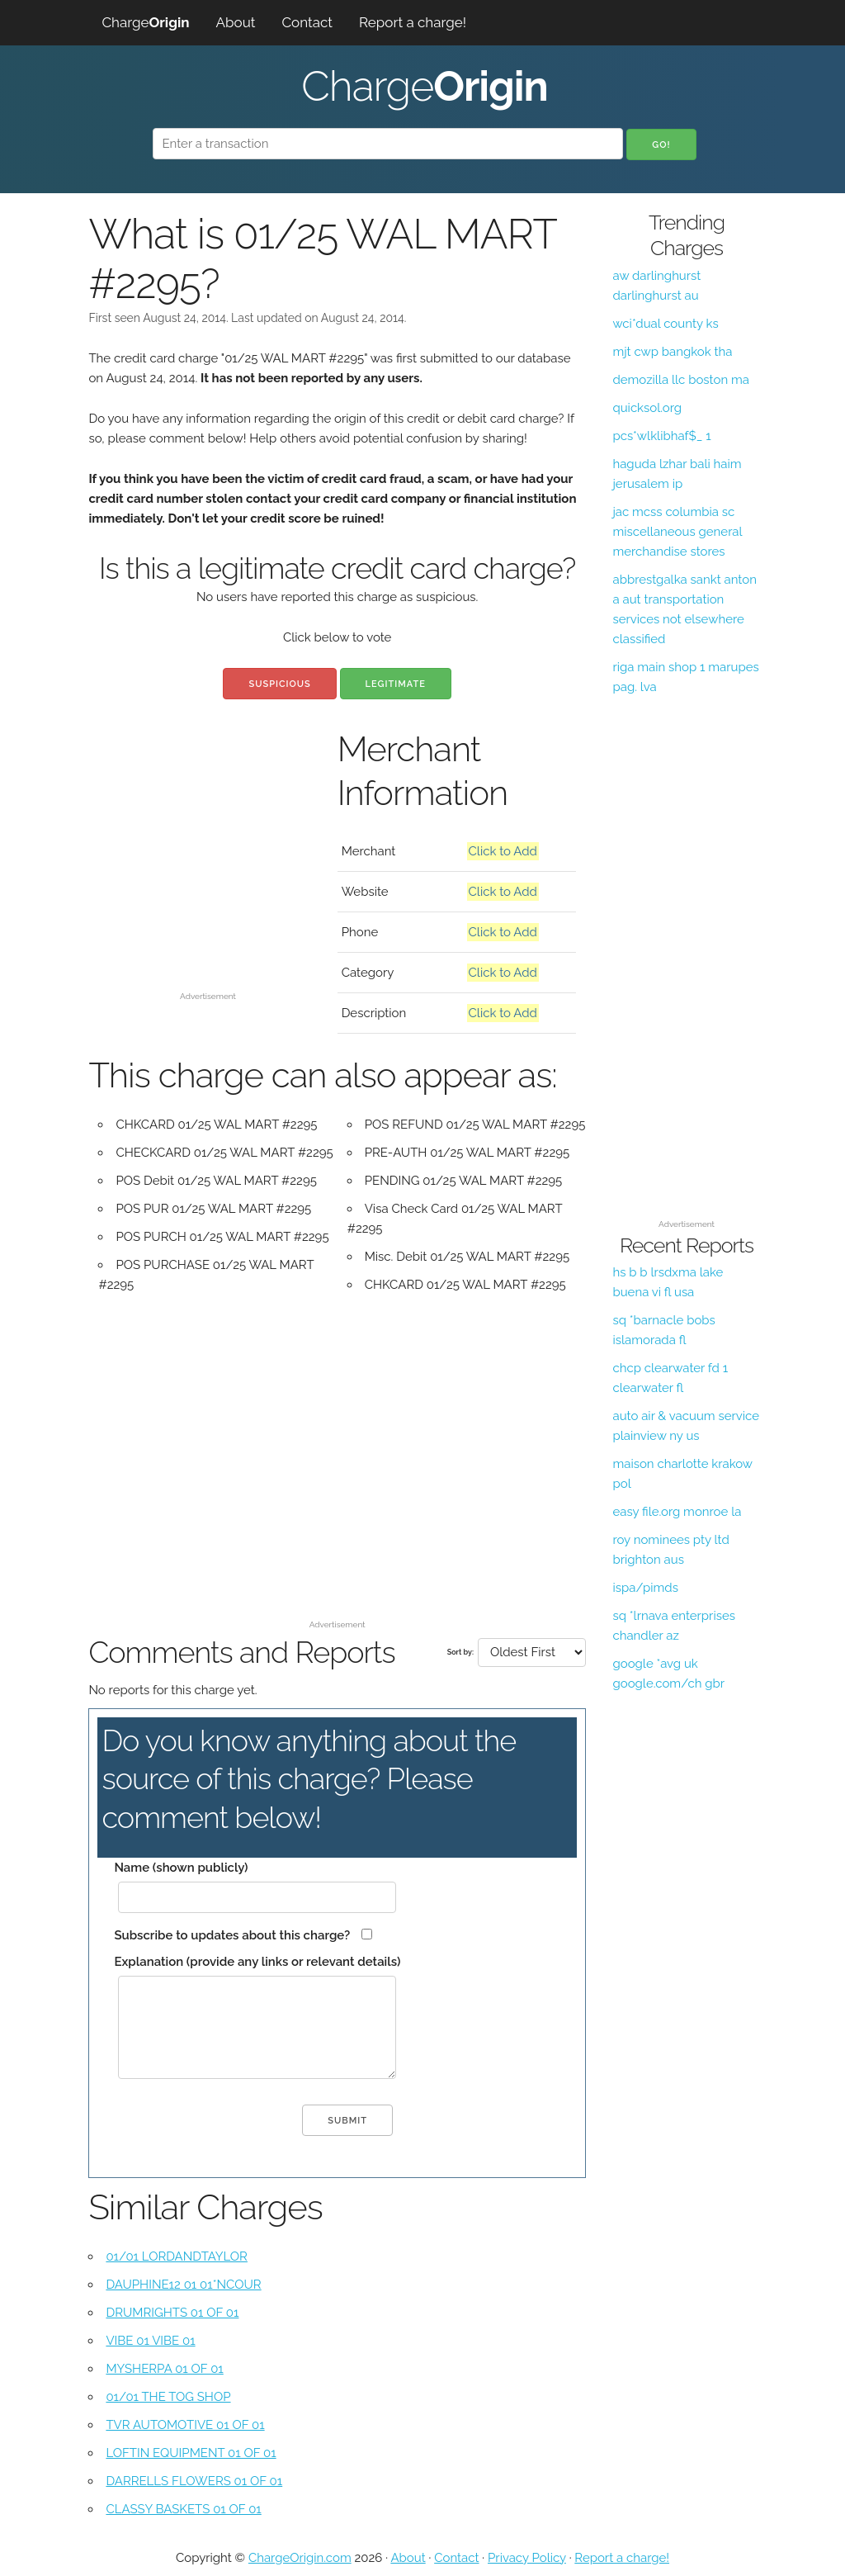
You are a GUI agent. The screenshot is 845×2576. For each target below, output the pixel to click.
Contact (307, 22)
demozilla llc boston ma (680, 379)
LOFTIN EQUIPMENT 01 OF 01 (191, 2453)
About (236, 22)
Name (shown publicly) (181, 1867)
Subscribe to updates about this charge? (232, 1935)
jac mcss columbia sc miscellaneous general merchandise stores (677, 531)
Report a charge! (412, 22)
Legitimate (396, 684)
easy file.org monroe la (676, 1511)
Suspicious (279, 684)
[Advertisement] (208, 882)
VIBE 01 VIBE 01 (150, 2340)
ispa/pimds (644, 1587)
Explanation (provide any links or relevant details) (257, 1961)
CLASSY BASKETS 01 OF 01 (183, 2509)
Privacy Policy (527, 2557)
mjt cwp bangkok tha (672, 351)
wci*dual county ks (665, 323)
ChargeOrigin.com (300, 2557)
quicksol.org (647, 407)
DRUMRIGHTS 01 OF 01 (172, 2312)
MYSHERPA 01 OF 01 (164, 2368)
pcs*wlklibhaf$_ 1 (661, 436)
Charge (145, 22)
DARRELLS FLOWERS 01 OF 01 (194, 2481)
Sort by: (460, 1652)
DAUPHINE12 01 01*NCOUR (183, 2284)
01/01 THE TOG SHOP (168, 2396)
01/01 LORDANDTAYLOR (177, 2256)
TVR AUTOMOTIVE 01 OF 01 (185, 2424)
